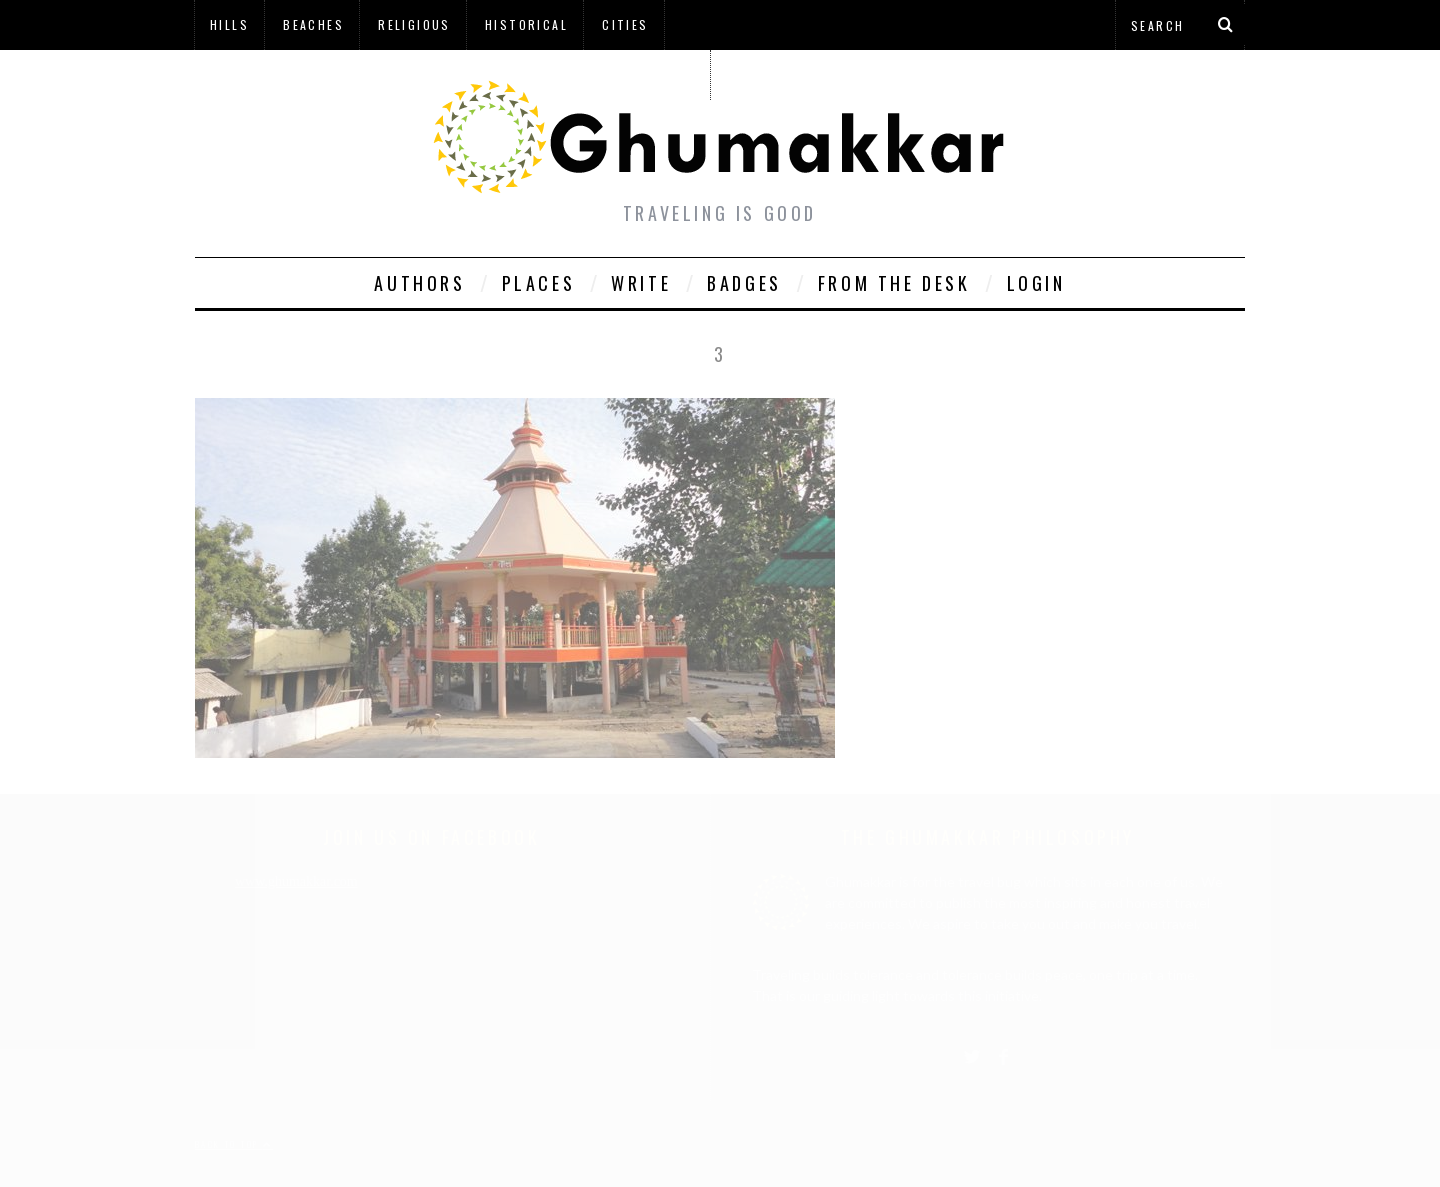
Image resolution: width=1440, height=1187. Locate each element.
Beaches (313, 24)
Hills (229, 24)
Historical (526, 24)
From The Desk (894, 283)
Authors (419, 283)
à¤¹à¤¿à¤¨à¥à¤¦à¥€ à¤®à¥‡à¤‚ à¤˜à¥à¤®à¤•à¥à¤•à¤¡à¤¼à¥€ (452, 74)
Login (1036, 283)
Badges (744, 283)
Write (641, 283)
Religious (414, 24)
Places (539, 283)
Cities (625, 24)
